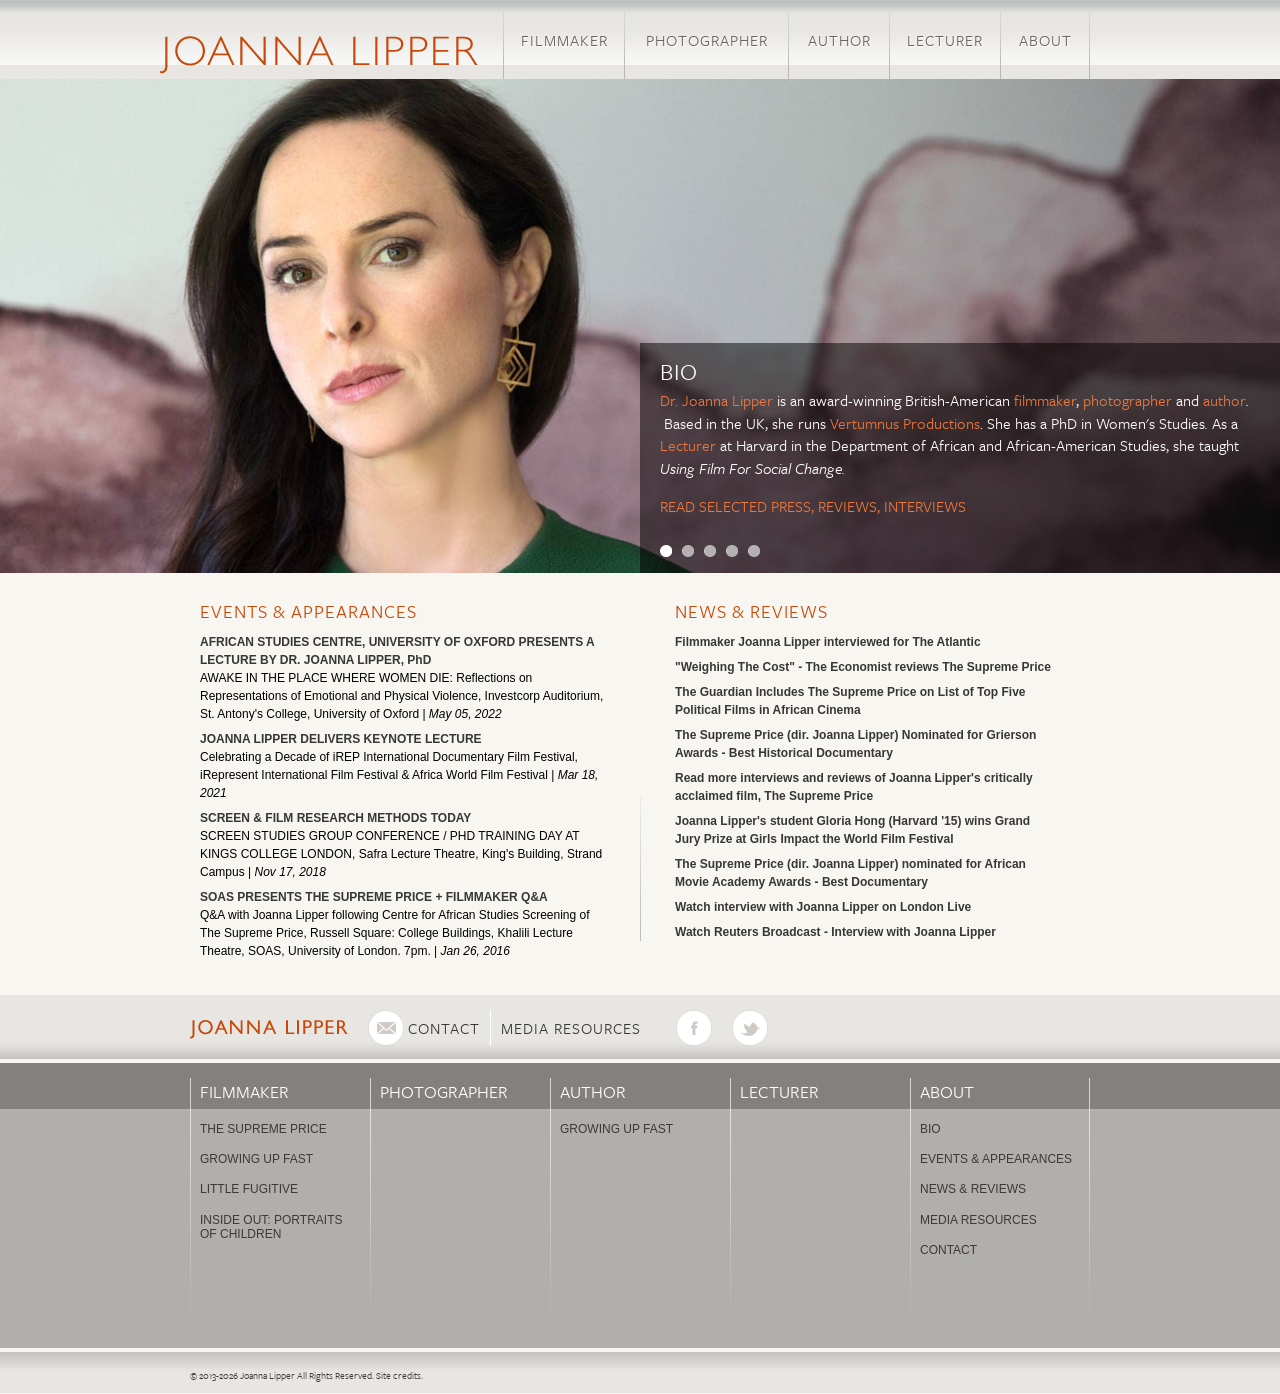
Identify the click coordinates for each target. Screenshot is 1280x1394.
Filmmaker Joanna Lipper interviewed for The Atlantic (828, 642)
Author (839, 40)
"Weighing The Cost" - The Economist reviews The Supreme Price (863, 667)
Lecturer (945, 40)
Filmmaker (564, 40)
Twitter (760, 1028)
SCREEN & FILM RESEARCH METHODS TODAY (335, 818)
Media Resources (571, 1028)
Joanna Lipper (727, 400)
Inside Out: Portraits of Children (271, 1227)
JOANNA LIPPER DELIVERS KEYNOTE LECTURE (341, 739)
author (1224, 400)
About (1045, 40)
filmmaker (1045, 400)
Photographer (707, 40)
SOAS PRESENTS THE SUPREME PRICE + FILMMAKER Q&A (374, 897)
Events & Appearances (308, 611)
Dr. (671, 400)
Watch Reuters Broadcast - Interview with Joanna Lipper (835, 932)
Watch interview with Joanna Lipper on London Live (823, 907)
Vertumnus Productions (905, 423)
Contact (444, 1028)
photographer (1127, 400)
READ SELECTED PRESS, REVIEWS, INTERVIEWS (813, 506)
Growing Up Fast (256, 1159)
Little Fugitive (249, 1189)
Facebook (704, 1028)
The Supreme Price (263, 1129)
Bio (930, 1129)
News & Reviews (751, 611)
